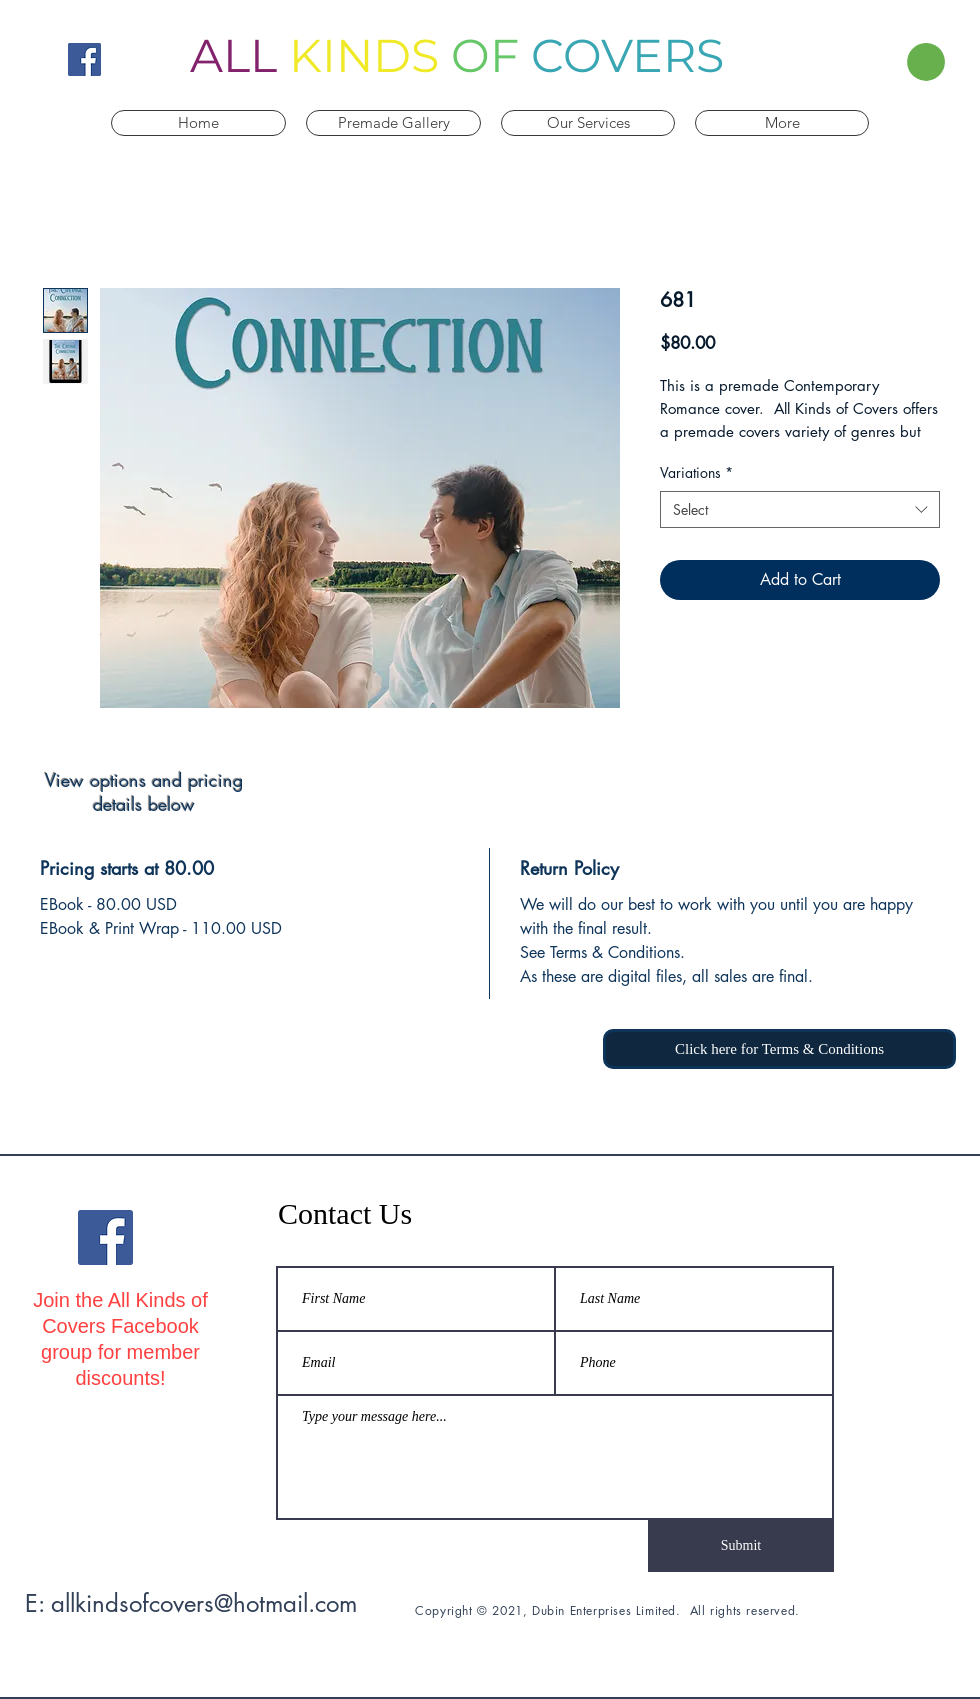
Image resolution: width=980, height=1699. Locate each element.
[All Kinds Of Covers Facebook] (84, 59)
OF (485, 55)
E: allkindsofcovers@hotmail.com (191, 1603)
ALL (233, 55)
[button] (898, 62)
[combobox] (800, 510)
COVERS (627, 55)
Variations (696, 472)
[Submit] (741, 1546)
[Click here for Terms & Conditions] (779, 1049)
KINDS (364, 55)
